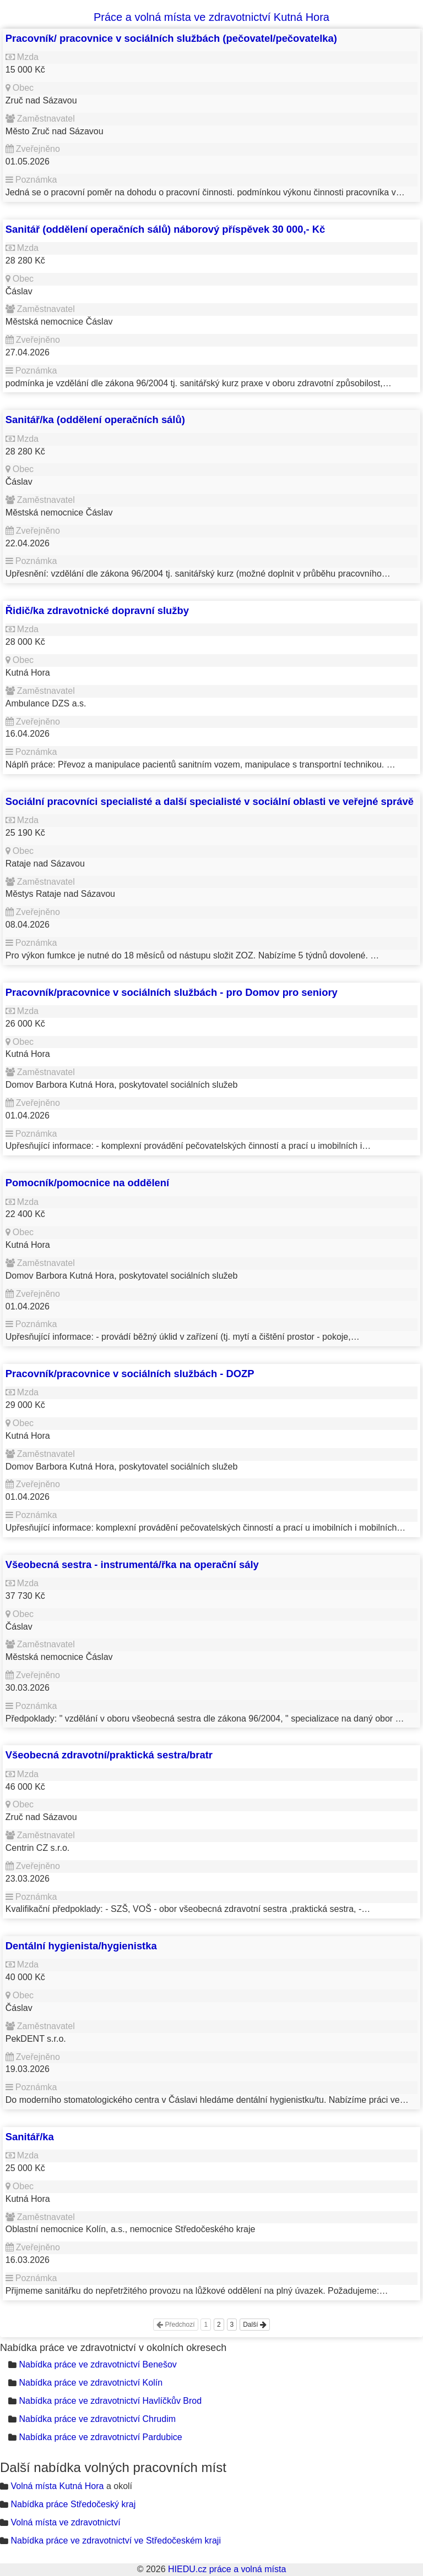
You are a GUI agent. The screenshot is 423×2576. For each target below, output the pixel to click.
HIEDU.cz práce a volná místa (227, 2569)
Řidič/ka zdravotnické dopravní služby (97, 610)
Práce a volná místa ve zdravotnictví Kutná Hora (211, 17)
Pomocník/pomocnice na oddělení (87, 1182)
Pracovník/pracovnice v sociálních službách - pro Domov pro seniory (172, 992)
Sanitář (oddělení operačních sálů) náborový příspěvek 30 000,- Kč (166, 229)
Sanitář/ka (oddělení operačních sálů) (95, 419)
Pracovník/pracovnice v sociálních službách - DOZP (130, 1373)
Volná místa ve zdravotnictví (65, 2522)
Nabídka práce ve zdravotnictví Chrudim (97, 2419)
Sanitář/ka (30, 2136)
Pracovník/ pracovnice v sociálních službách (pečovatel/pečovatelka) (171, 38)
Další (255, 2324)
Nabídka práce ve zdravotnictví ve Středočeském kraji (115, 2540)
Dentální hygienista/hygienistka (81, 1946)
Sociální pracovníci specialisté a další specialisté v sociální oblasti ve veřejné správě (210, 801)
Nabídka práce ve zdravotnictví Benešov (97, 2364)
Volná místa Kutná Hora (57, 2486)
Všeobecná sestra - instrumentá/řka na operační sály (132, 1564)
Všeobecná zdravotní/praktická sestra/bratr (109, 1755)
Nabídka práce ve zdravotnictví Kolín (90, 2382)
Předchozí (175, 2324)
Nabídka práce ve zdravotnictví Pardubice (100, 2437)
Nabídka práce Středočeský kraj (72, 2504)
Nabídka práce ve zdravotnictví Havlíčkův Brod (110, 2400)
